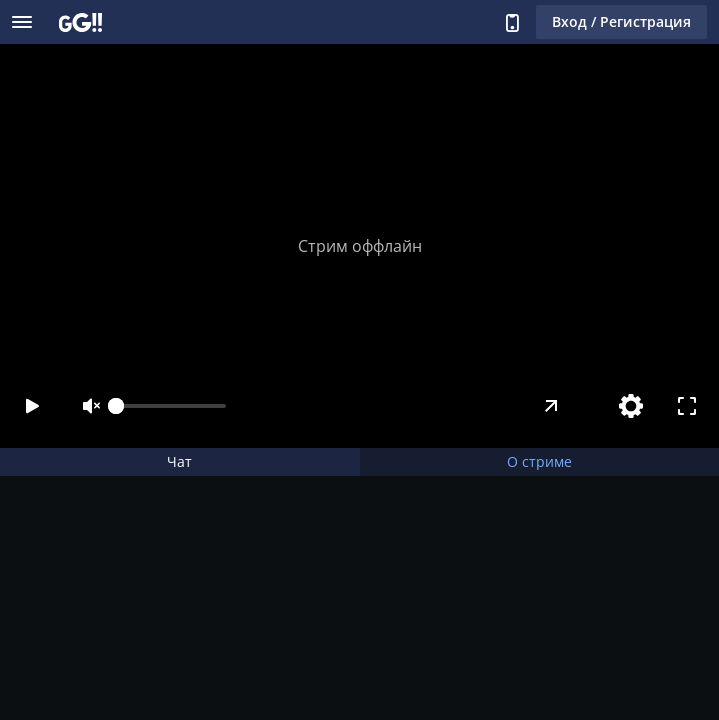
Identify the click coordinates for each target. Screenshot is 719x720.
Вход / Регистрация (621, 21)
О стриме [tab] (539, 461)
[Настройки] (631, 406)
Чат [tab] (179, 461)
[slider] (171, 406)
